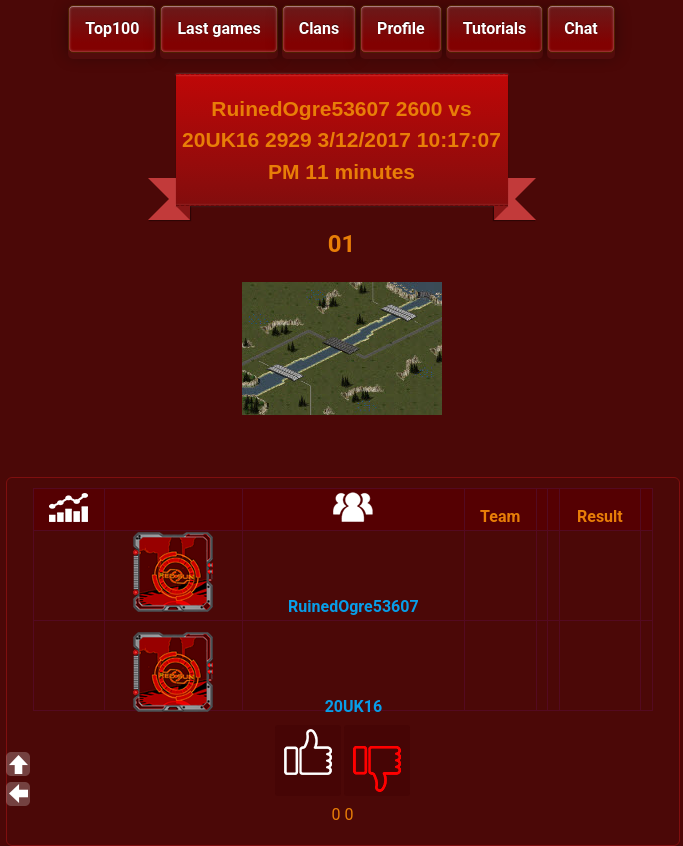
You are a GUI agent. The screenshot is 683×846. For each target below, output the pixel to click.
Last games (218, 28)
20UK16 (353, 706)
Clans (319, 28)
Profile (401, 28)
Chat (580, 28)
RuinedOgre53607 (353, 606)
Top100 (112, 28)
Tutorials (495, 28)
